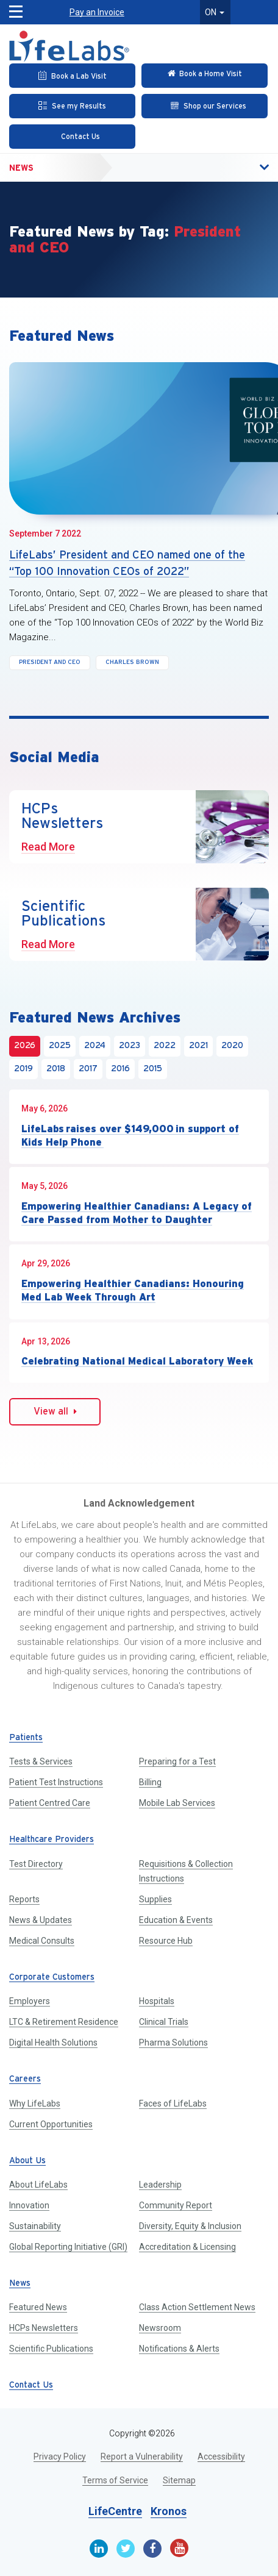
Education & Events (176, 1920)
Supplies (155, 1899)
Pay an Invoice (97, 12)
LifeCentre (115, 2511)
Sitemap (179, 2480)
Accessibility (221, 2456)
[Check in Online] (204, 75)
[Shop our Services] (204, 106)
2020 (232, 1046)
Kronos (169, 2511)
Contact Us (31, 2385)
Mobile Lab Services (177, 1803)
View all (55, 1411)
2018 (55, 1069)
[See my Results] (72, 106)
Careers (25, 2079)
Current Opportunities (51, 2124)
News (21, 168)
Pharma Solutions (173, 2042)
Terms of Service (115, 2480)
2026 (24, 1046)
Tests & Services (41, 1761)
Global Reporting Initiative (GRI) (68, 2247)
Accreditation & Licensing (187, 2247)
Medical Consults (41, 1941)
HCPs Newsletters (43, 2328)
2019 (23, 1069)
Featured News (38, 2307)
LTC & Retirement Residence (63, 2022)
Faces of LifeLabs (173, 2103)
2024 (94, 1046)
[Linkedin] (99, 2548)
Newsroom (160, 2328)
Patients (26, 1738)
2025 (60, 1046)
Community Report (175, 2205)
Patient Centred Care (49, 1803)
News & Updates (40, 1920)
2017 (88, 1069)
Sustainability (35, 2226)
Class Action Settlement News (197, 2307)
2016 (120, 1069)
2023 (129, 1046)
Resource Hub (166, 1941)
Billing (150, 1782)
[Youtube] (179, 2548)
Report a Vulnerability (142, 2456)
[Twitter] (125, 2548)
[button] (10, 8)
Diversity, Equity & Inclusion (190, 2226)
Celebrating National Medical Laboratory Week (137, 1360)
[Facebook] (152, 2548)
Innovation (29, 2205)
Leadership (160, 2184)
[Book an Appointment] (72, 75)
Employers (29, 2001)
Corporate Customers (51, 1978)
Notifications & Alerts (179, 2348)
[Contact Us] (72, 136)
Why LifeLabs (34, 2103)
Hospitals (156, 2001)
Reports (24, 1899)
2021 (198, 1046)
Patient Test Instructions (56, 1782)
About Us (27, 2161)
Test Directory (36, 1864)
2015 (152, 1069)
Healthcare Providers (51, 1840)
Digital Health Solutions (53, 2042)
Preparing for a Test (177, 1761)
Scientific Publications (51, 2348)
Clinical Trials (163, 2022)
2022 (165, 1046)
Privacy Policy (60, 2456)
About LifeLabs (38, 2184)
